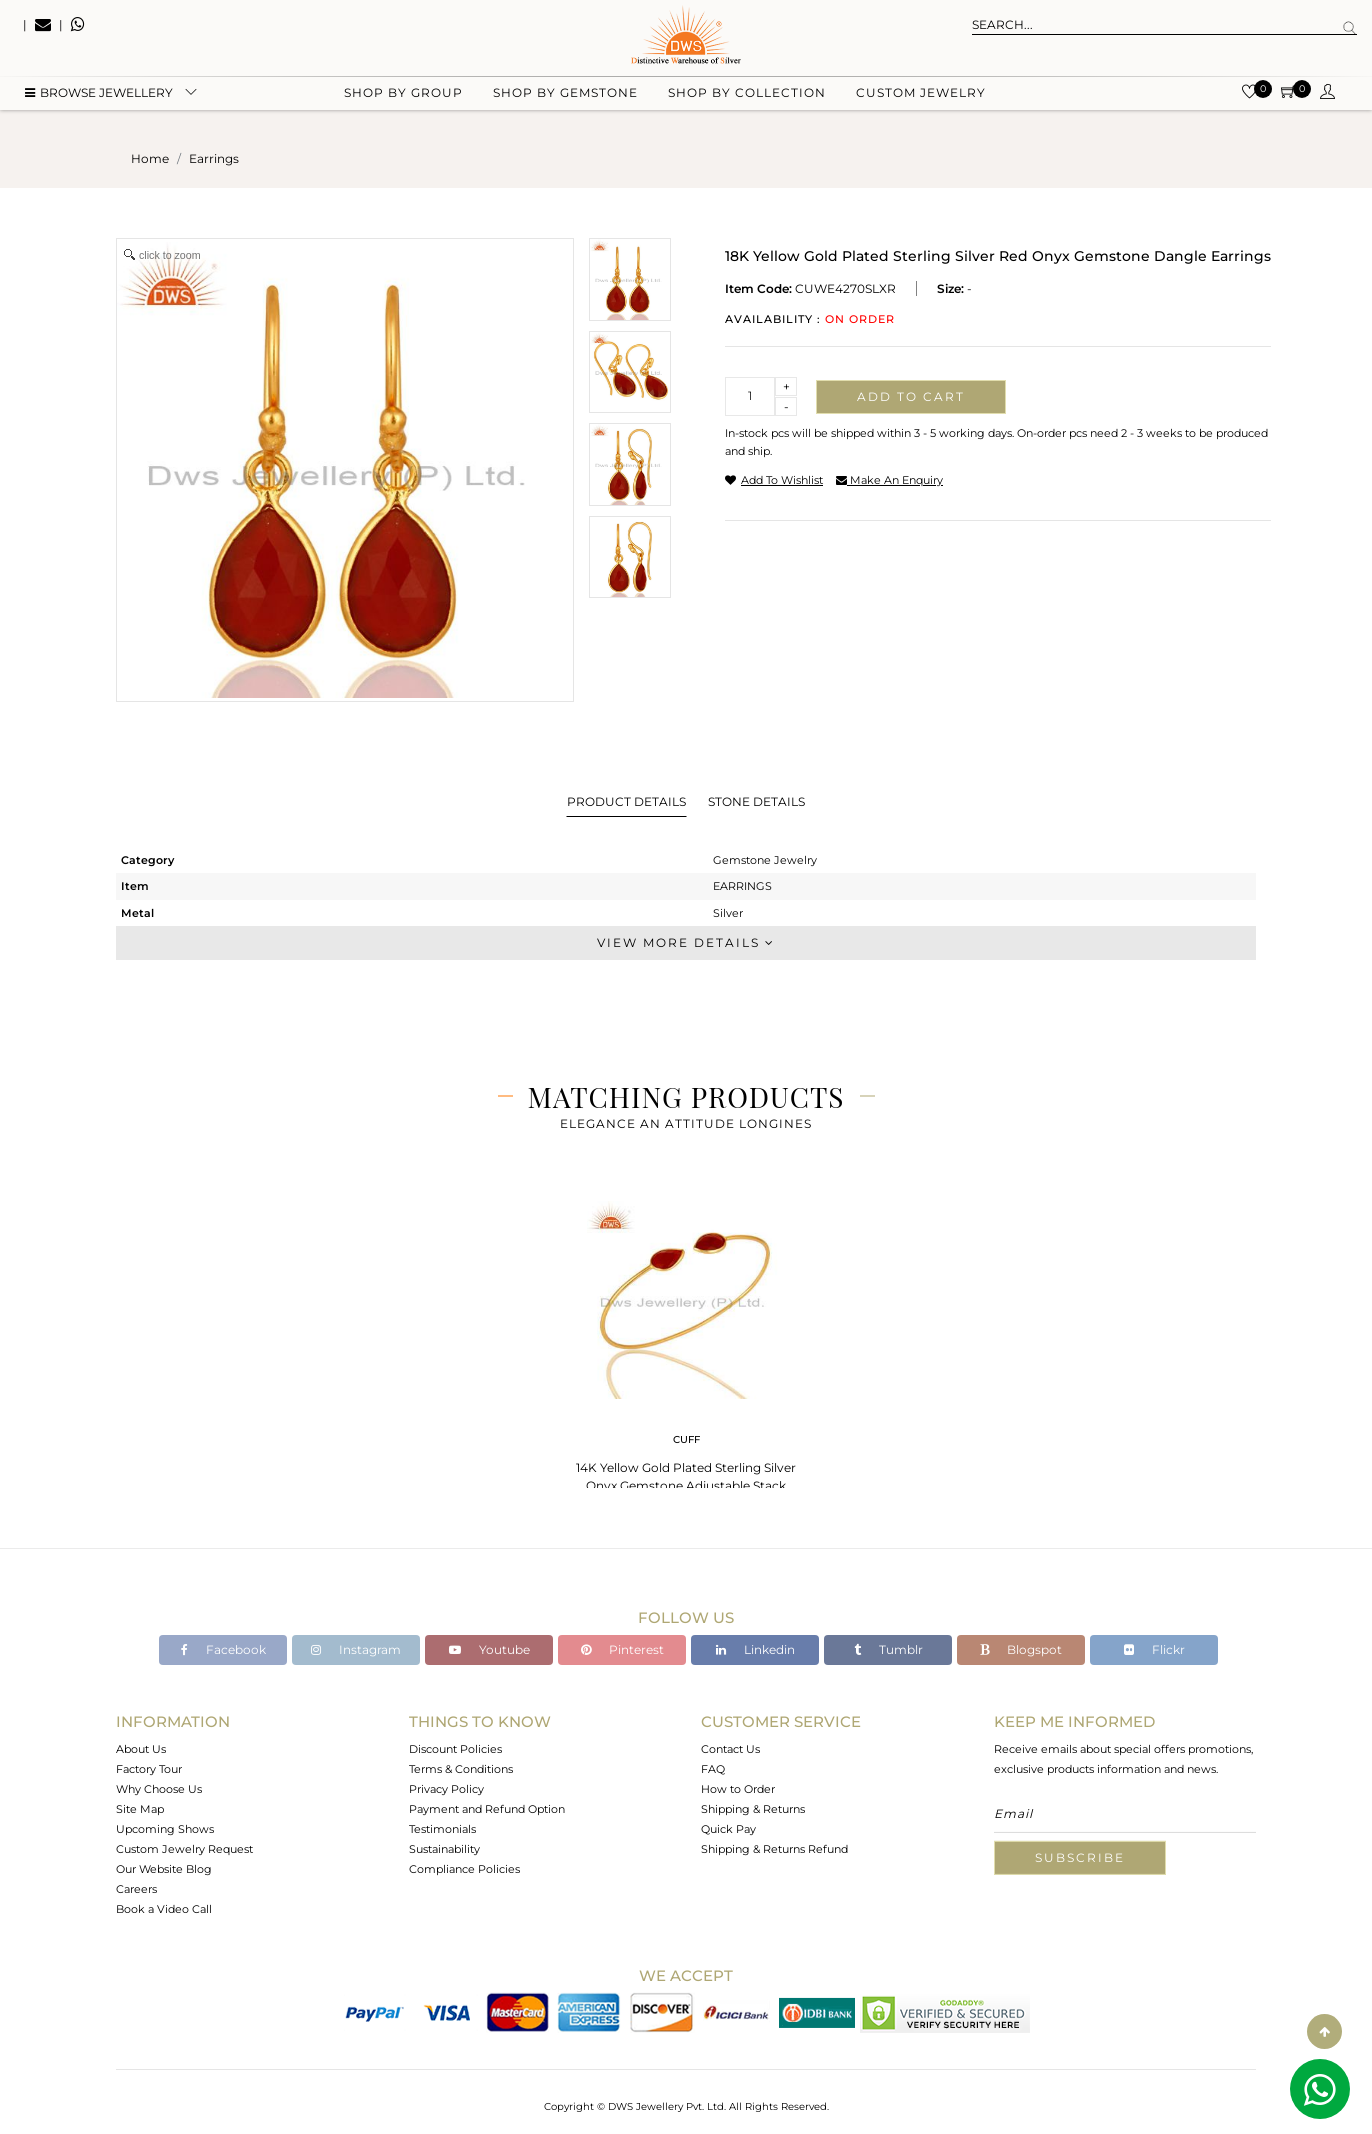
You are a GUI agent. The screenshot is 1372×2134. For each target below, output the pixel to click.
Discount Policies (455, 1749)
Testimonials (442, 1829)
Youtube (489, 1649)
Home (150, 158)
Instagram (356, 1649)
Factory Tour (149, 1769)
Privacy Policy (446, 1789)
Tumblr (888, 1649)
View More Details (686, 942)
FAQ (713, 1769)
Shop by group (403, 100)
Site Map (140, 1809)
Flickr (1154, 1649)
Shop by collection (747, 100)
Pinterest (622, 1649)
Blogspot (1021, 1649)
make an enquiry (889, 480)
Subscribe (1080, 1857)
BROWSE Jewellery (99, 100)
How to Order (738, 1789)
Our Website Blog (164, 1869)
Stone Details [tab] (756, 801)
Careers (136, 1889)
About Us (141, 1749)
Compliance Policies (464, 1869)
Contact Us (730, 1749)
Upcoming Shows (165, 1829)
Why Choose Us (159, 1789)
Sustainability (444, 1849)
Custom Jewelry (921, 100)
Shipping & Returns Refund (774, 1849)
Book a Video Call (164, 1909)
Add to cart (911, 396)
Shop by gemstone (565, 100)
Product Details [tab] (626, 801)
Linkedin (755, 1649)
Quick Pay (728, 1829)
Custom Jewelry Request (184, 1849)
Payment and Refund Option (487, 1809)
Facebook (223, 1649)
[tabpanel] (686, 1349)
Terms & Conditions (461, 1769)
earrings (214, 158)
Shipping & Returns (753, 1809)
